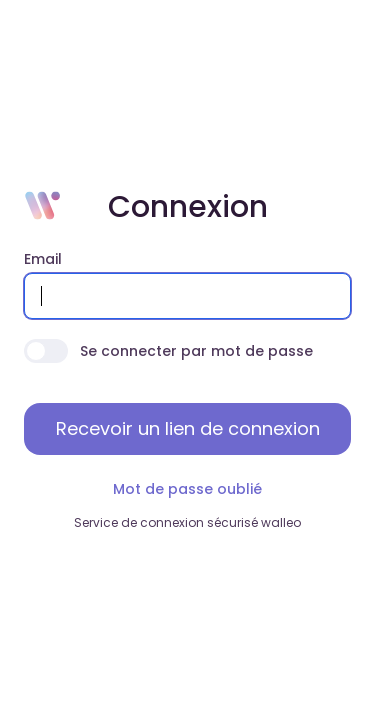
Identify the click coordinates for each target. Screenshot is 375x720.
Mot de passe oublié (187, 489)
